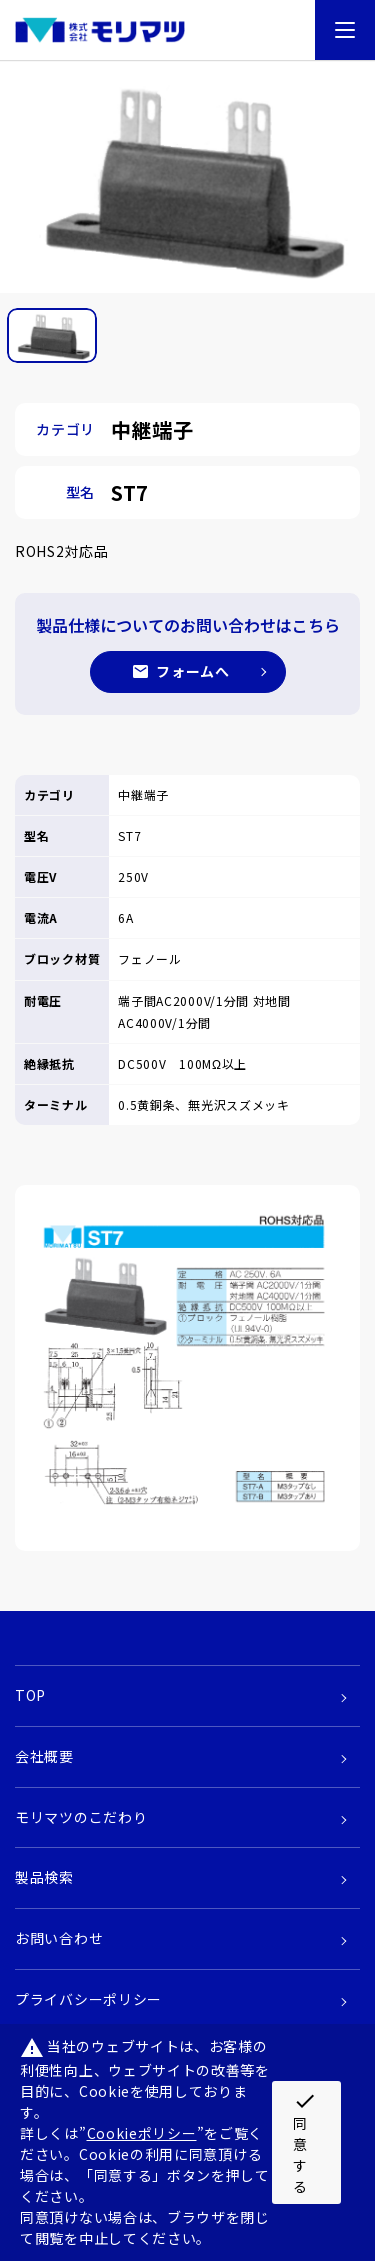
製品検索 (44, 1877)
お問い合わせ (59, 1938)
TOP (30, 1695)
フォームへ (193, 671)
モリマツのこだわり (81, 1817)
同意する (305, 2142)
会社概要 (44, 1756)
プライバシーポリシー (88, 1999)
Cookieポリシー (142, 2133)
